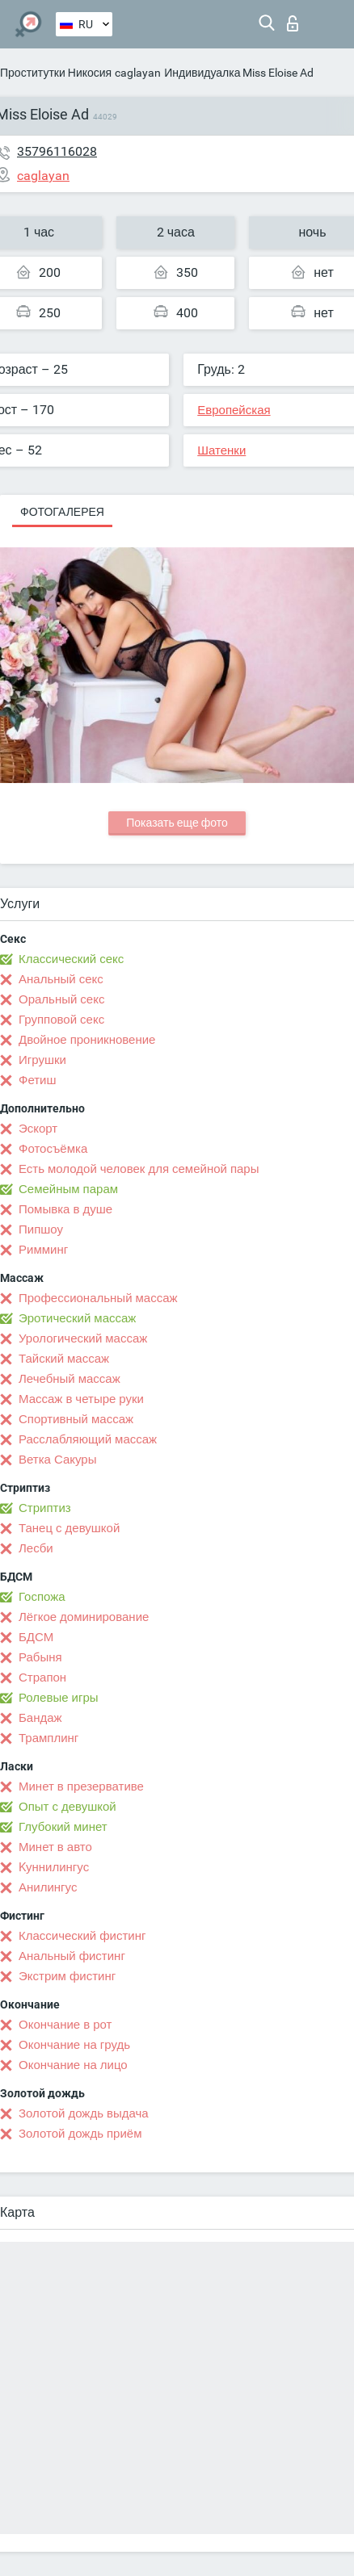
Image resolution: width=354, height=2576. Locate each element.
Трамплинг (48, 1738)
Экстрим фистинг (67, 1976)
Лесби (36, 1548)
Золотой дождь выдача (84, 2113)
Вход (292, 23)
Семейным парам (68, 1189)
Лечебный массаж (69, 1379)
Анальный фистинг (72, 1956)
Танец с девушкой (69, 1528)
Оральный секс (61, 999)
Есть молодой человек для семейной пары (139, 1169)
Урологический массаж (83, 1338)
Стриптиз (45, 1508)
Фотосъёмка (53, 1148)
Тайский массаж (64, 1358)
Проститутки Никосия (56, 72)
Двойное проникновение (87, 1039)
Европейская (233, 410)
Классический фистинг (82, 1936)
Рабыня (40, 1657)
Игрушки (42, 1060)
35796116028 (57, 151)
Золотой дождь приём (80, 2133)
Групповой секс (61, 1019)
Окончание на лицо (73, 2065)
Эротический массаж (77, 1318)
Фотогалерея (62, 511)
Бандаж (40, 1718)
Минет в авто (55, 1847)
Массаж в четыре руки (81, 1399)
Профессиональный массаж (98, 1298)
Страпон (42, 1677)
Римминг (43, 1249)
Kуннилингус (54, 1867)
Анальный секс (61, 979)
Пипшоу (41, 1229)
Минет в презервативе (81, 1786)
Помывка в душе (65, 1209)
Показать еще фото (177, 822)
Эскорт (38, 1128)
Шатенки (221, 450)
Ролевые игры (59, 1697)
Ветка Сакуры (57, 1459)
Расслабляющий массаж (88, 1439)
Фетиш (38, 1080)
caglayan (138, 72)
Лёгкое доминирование (84, 1617)
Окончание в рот (65, 2024)
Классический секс (71, 959)
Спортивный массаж (76, 1419)
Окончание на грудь (74, 2045)
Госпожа (42, 1597)
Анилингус (48, 1887)
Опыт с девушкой (67, 1806)
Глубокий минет (63, 1827)
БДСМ (36, 1637)
